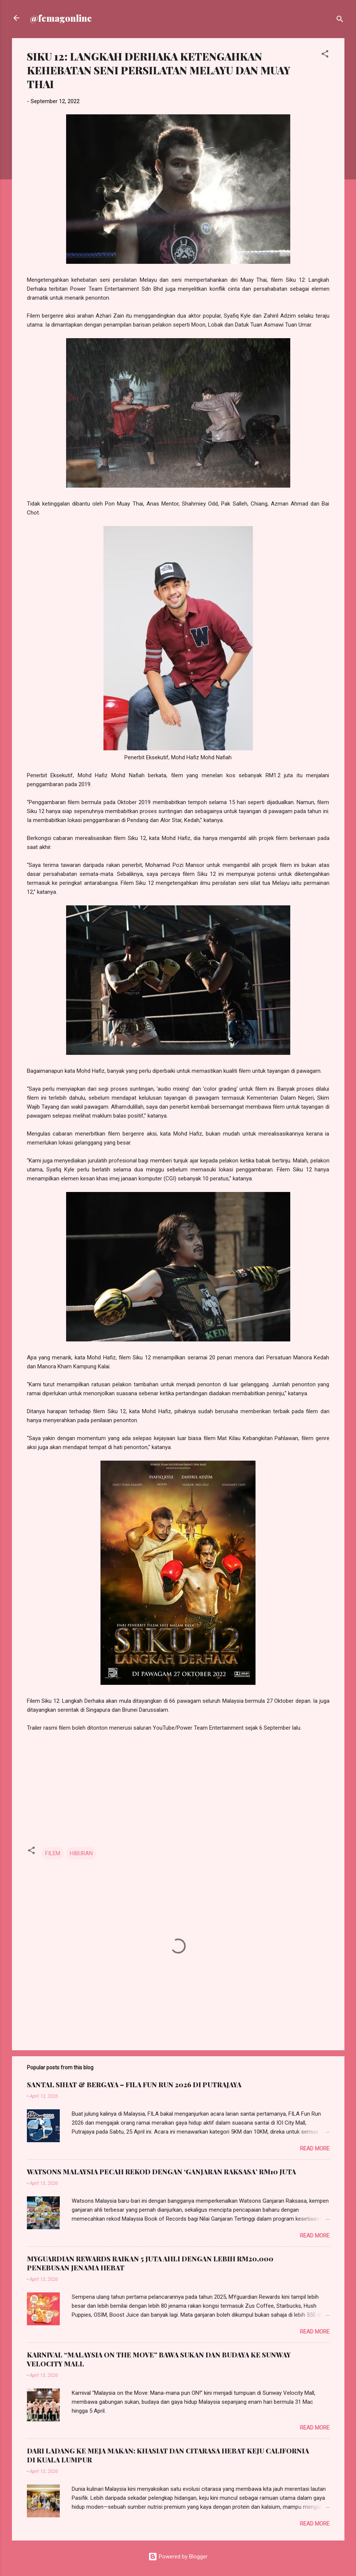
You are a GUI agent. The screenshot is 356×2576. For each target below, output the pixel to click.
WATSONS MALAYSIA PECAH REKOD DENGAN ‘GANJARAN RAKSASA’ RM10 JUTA (161, 2171)
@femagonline (61, 18)
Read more (314, 2148)
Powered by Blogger (178, 2556)
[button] (325, 55)
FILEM (52, 1853)
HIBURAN (81, 1853)
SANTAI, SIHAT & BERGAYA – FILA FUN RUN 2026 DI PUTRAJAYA (134, 2084)
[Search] (339, 20)
